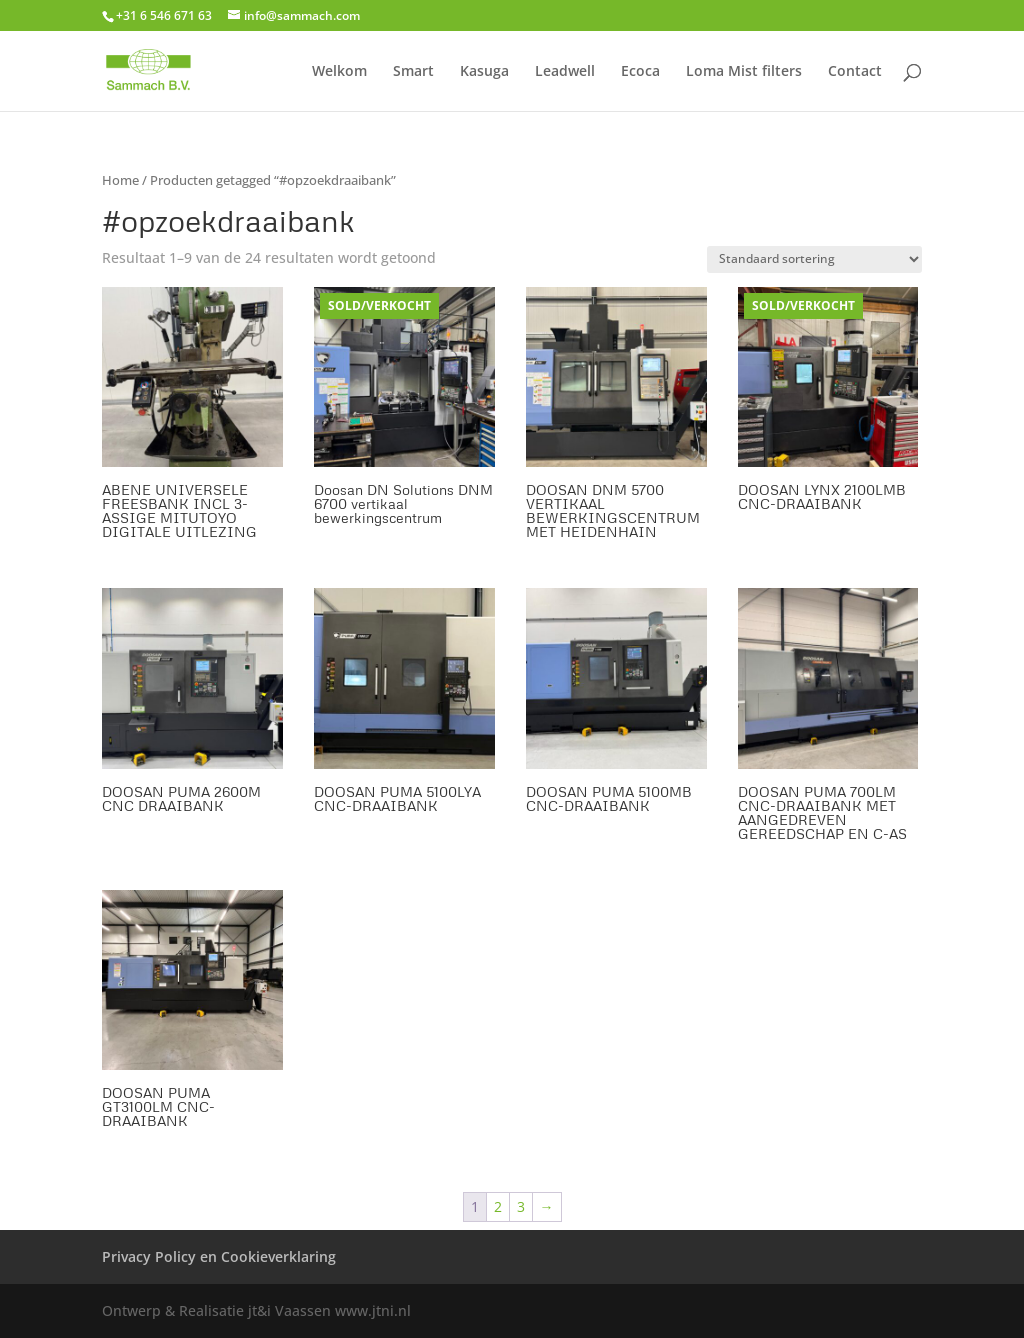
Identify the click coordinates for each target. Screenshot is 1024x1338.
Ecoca (640, 72)
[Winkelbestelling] (814, 259)
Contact (855, 72)
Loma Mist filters (744, 72)
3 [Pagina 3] (521, 1206)
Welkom (339, 72)
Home (120, 180)
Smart (413, 72)
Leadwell (565, 72)
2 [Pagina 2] (498, 1206)
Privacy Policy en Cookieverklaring (219, 1256)
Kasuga (484, 72)
